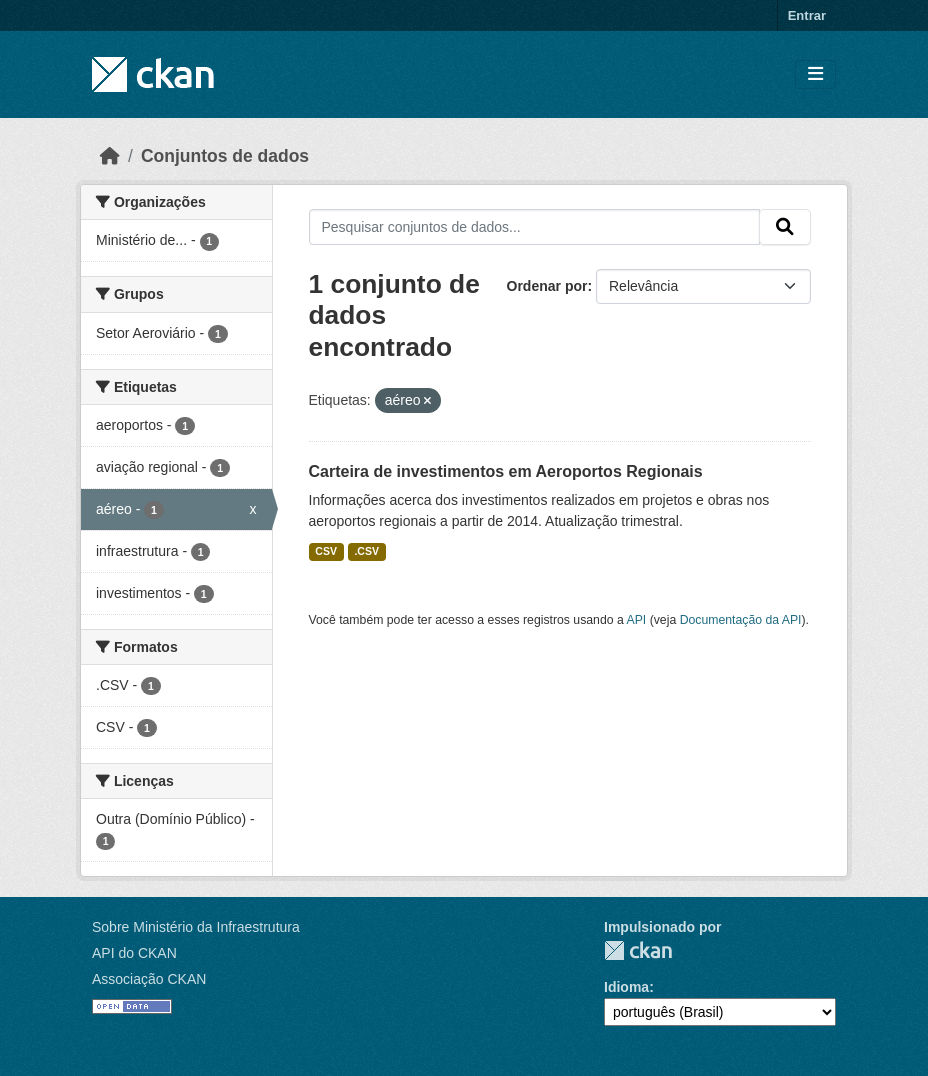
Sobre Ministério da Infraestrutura (196, 927)
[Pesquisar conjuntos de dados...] (535, 227)
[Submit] (785, 227)
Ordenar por (547, 286)
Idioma (626, 987)
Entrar (807, 15)
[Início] (110, 156)
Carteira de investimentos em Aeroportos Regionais (506, 471)
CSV (326, 551)
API (637, 620)
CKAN (638, 950)
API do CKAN (134, 953)
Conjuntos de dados (225, 156)
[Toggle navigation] (815, 74)
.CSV (366, 551)
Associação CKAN (149, 979)
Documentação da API (741, 620)
